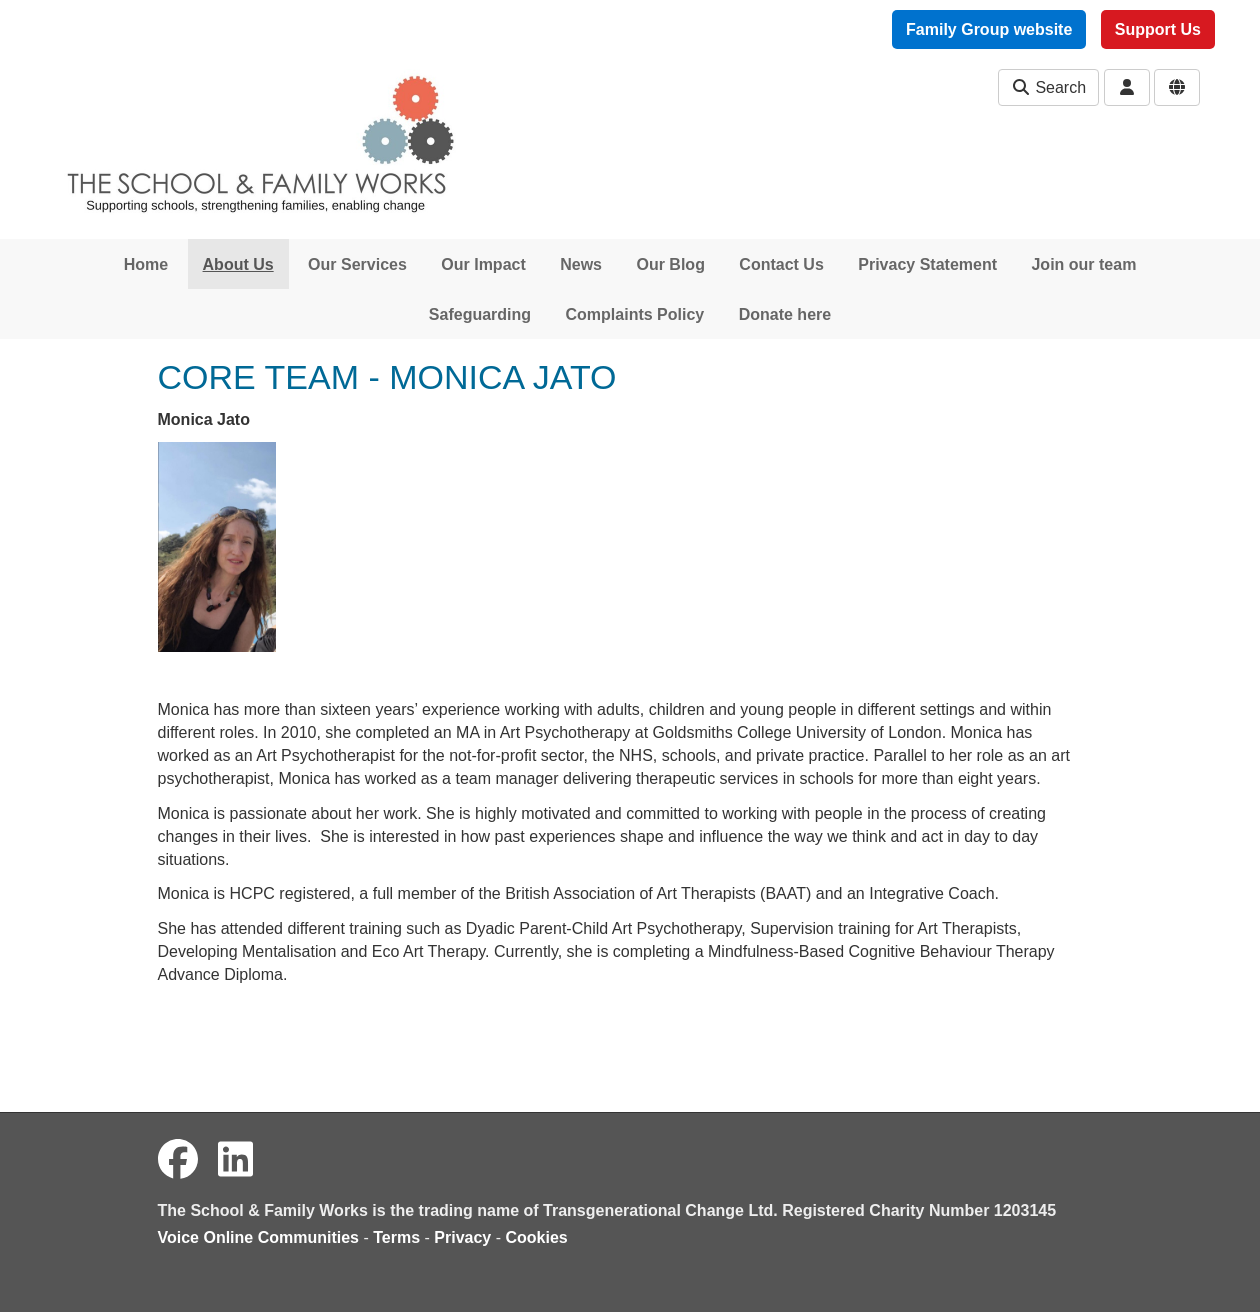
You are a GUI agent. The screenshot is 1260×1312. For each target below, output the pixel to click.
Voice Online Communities (259, 1237)
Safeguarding (480, 314)
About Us (238, 264)
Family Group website (989, 29)
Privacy (462, 1237)
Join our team (1083, 264)
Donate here (785, 314)
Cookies (537, 1237)
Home (146, 264)
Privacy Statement (927, 264)
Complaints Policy (635, 314)
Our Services (357, 264)
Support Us (1158, 29)
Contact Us (781, 264)
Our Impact (483, 264)
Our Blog (670, 264)
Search (1048, 87)
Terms (396, 1237)
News (581, 264)
